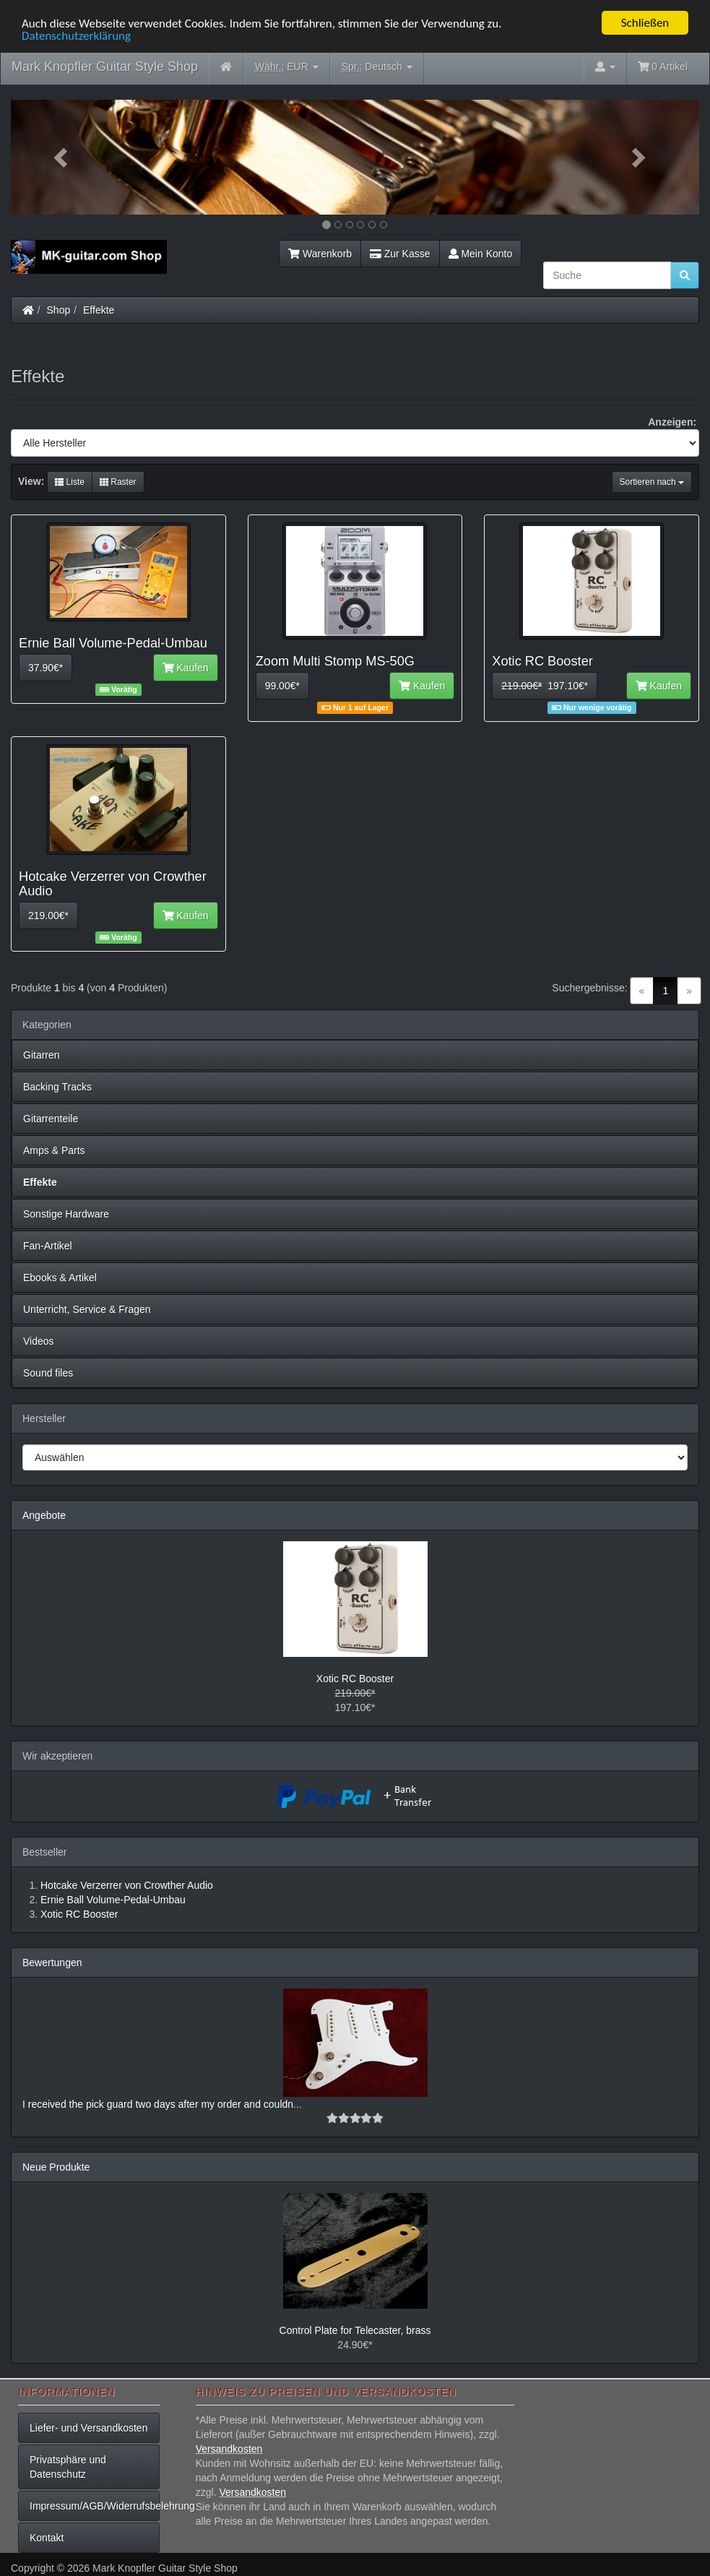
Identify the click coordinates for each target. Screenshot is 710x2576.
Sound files (48, 1373)
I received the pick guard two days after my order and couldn (157, 2104)
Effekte (98, 310)
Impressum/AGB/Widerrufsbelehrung (95, 2506)
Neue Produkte (56, 2167)
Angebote (44, 1515)
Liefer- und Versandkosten (88, 2428)
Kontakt (47, 2537)
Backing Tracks (57, 1087)
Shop (59, 310)
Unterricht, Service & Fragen (87, 1309)
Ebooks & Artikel (60, 1277)
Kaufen (186, 667)
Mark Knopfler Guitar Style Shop (105, 66)
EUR (287, 67)
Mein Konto (481, 253)
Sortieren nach (652, 482)
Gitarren (41, 1055)
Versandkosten (229, 2449)
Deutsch (377, 67)
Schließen (645, 22)
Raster (118, 482)
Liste (70, 482)
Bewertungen (52, 1962)
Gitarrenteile (50, 1118)
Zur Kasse (400, 253)
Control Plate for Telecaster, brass (355, 2330)
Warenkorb (320, 253)
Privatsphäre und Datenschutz (68, 2467)
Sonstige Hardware (66, 1214)
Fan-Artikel (47, 1246)
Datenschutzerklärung (76, 35)
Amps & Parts (54, 1150)
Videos (38, 1341)
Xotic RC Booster (355, 1678)
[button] (62, 157)
